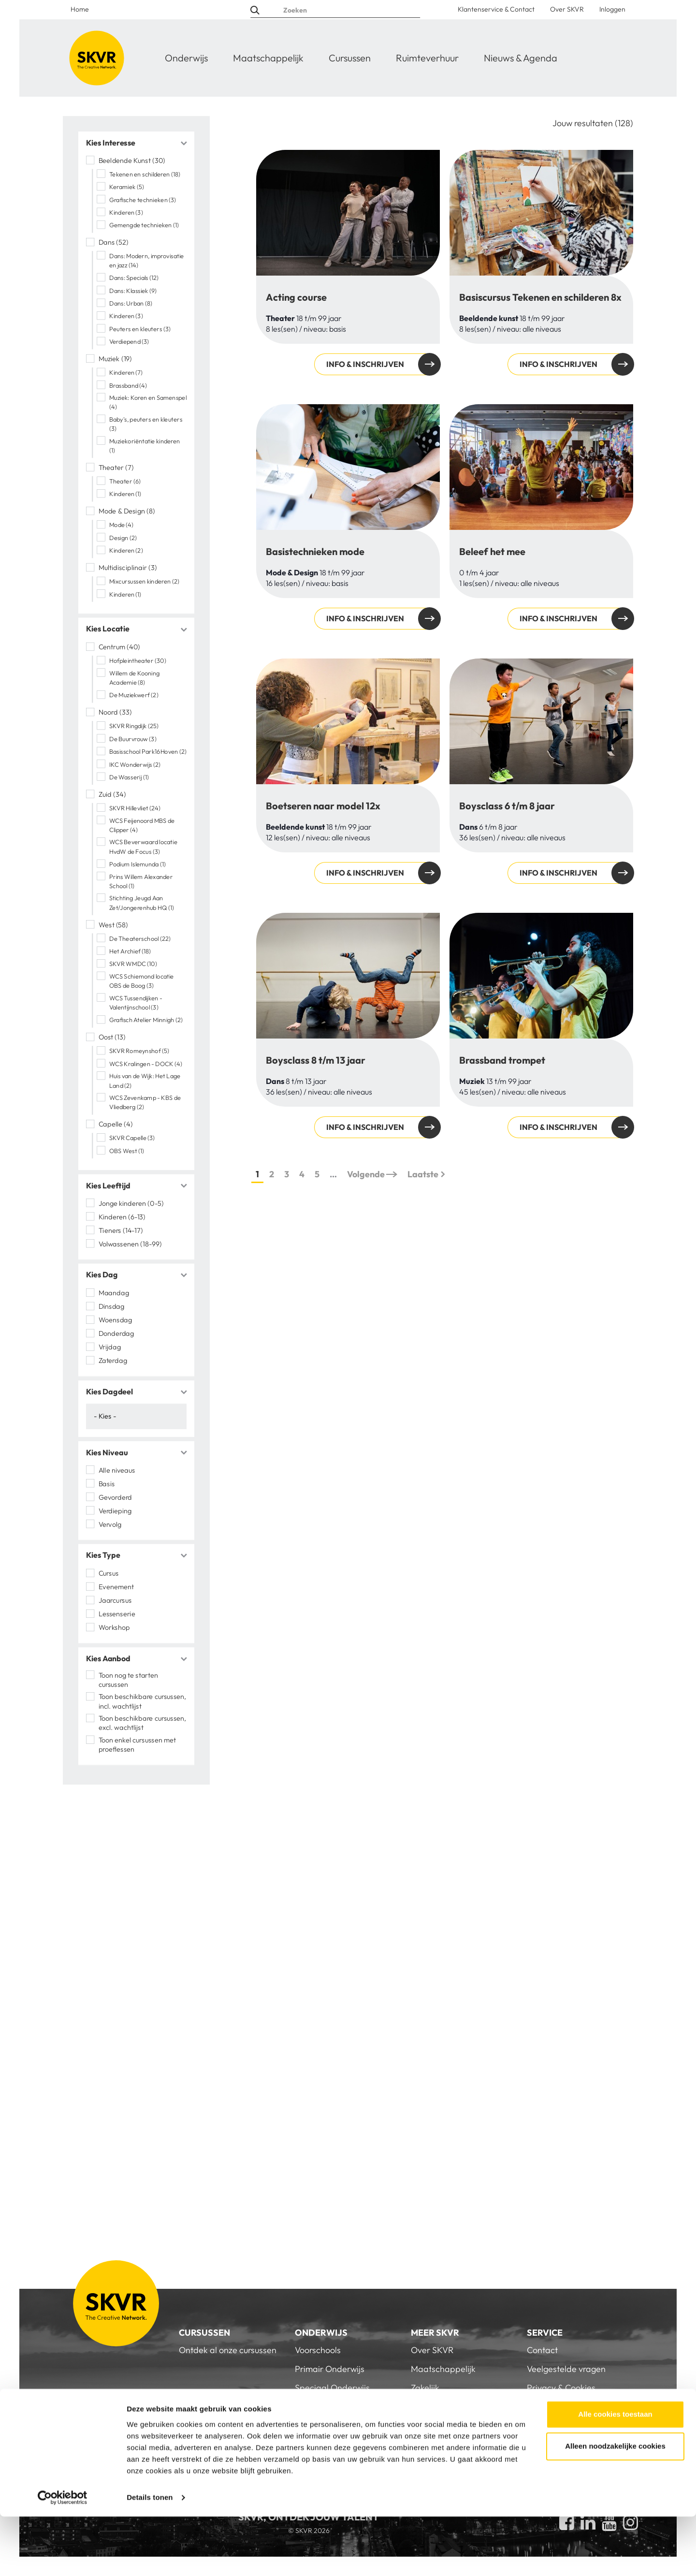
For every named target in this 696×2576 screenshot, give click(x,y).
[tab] (136, 143)
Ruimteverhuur (427, 58)
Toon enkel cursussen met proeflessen (137, 1745)
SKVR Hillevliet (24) (134, 808)
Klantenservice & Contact (496, 9)
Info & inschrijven (365, 364)
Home (80, 9)
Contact (542, 2350)
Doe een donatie (443, 2407)
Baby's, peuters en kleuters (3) (145, 423)
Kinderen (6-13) (122, 1216)
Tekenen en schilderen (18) (144, 174)
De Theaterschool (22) (140, 938)
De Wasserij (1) (129, 777)
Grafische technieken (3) (142, 200)
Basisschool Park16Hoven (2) (148, 751)
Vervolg (110, 1524)
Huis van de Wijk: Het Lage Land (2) (144, 1080)
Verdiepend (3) (129, 342)
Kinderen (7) (126, 373)
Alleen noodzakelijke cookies (615, 2506)
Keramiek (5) (126, 187)
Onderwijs (186, 58)
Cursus (109, 1572)
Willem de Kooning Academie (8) (134, 677)
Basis (107, 1483)
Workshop (114, 1627)
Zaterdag (113, 1360)
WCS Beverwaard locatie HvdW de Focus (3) (143, 846)
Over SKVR (567, 9)
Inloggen (612, 9)
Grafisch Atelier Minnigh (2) (146, 1020)
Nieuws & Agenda (520, 58)
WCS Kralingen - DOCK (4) (145, 1064)
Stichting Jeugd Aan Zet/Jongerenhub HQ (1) (141, 902)
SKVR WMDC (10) (133, 963)
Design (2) (123, 538)
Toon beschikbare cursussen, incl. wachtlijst (143, 1701)
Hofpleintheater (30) (137, 660)
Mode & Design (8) (127, 511)
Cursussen (350, 58)
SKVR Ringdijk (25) (134, 726)
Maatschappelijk (268, 58)
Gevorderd (115, 1497)
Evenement (116, 1586)
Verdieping (116, 1510)
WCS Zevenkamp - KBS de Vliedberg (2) (145, 1102)
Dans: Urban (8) (130, 303)
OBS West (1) (126, 1151)
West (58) (114, 924)
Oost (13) (112, 1037)
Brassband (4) (128, 385)
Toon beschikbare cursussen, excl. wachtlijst (143, 1723)
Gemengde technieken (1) (144, 225)
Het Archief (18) (130, 951)
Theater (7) (116, 467)
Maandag (114, 1292)
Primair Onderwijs (329, 2368)
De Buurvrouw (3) (133, 739)
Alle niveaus (117, 1469)
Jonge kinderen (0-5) (131, 1203)
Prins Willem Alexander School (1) (141, 881)
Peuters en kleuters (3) (140, 329)
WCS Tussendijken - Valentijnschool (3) (135, 1002)
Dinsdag (112, 1306)
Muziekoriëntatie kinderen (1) (144, 445)
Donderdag (116, 1333)
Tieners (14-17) (121, 1230)
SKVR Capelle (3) (132, 1138)
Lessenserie (117, 1613)
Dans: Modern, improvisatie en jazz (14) (146, 260)
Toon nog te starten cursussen (128, 1679)
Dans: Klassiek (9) (133, 290)
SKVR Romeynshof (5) (139, 1050)
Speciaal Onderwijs (332, 2387)
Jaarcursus (115, 1599)
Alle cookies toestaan (615, 2474)
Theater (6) (125, 481)
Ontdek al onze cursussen (227, 2350)
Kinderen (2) (126, 551)
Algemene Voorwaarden (574, 2407)
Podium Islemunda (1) (137, 864)
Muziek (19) (115, 358)
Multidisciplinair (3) (128, 567)
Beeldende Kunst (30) (132, 160)
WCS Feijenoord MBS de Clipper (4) (141, 825)
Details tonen (150, 2557)
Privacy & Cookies (561, 2387)
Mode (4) (121, 525)
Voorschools (318, 2350)
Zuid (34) (112, 794)
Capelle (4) (116, 1124)
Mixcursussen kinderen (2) (144, 581)
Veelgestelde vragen (566, 2368)
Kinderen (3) (126, 212)
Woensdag (115, 1319)
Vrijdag (110, 1346)
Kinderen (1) (125, 494)
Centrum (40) (119, 647)
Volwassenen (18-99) (130, 1243)
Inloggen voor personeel (573, 2425)
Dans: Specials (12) (134, 278)
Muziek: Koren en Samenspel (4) (148, 402)
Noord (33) (115, 712)
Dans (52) (114, 242)
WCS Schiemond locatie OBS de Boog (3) (141, 980)
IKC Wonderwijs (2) (134, 764)
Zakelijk (425, 2387)
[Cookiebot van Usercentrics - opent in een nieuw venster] (62, 2557)
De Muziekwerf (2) (134, 695)
